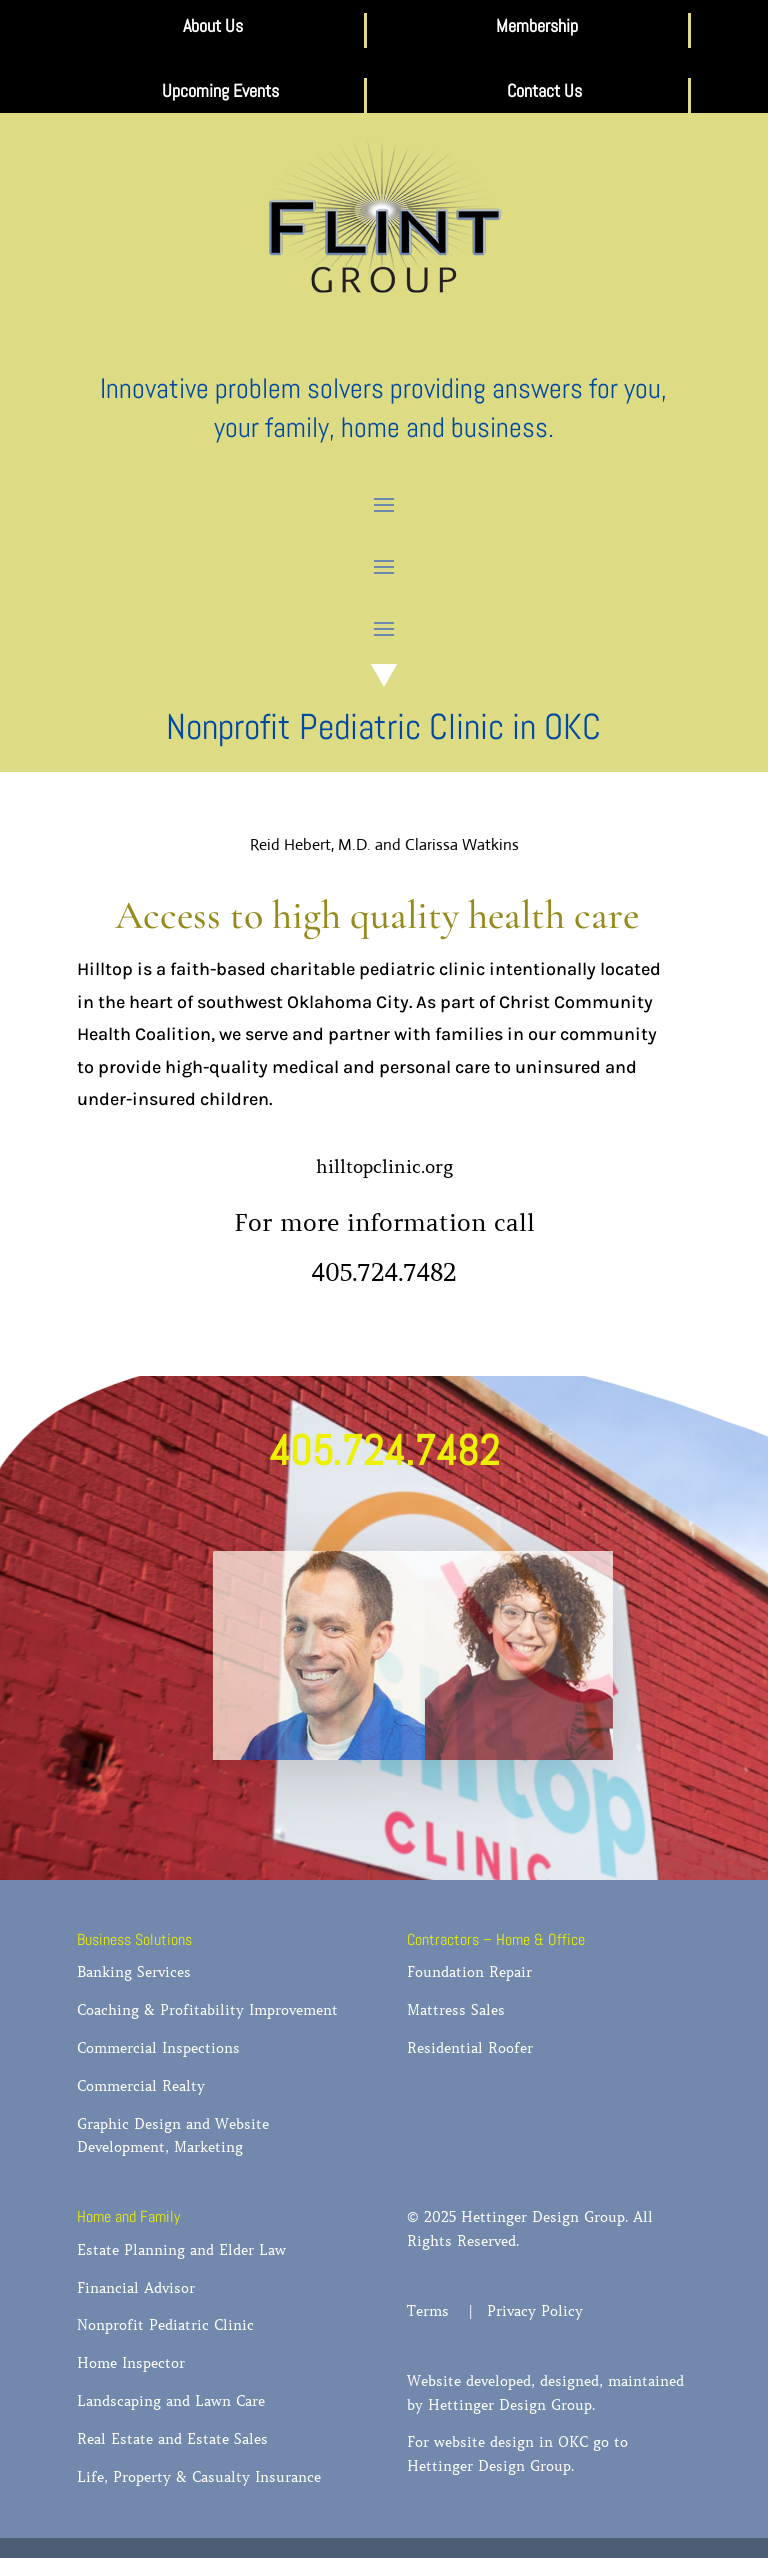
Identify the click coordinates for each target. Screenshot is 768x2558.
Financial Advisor (136, 2288)
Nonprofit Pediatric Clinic (165, 2325)
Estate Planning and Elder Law (181, 2250)
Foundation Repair (469, 1972)
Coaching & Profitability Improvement (207, 2010)
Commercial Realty (141, 2086)
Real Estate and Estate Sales (172, 2439)
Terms (435, 2311)
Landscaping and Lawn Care (171, 2401)
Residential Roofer (470, 2048)
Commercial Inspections (158, 2048)
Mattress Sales (456, 2010)
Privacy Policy (535, 2311)
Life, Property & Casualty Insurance (199, 2477)
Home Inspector (131, 2363)
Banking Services (134, 1972)
